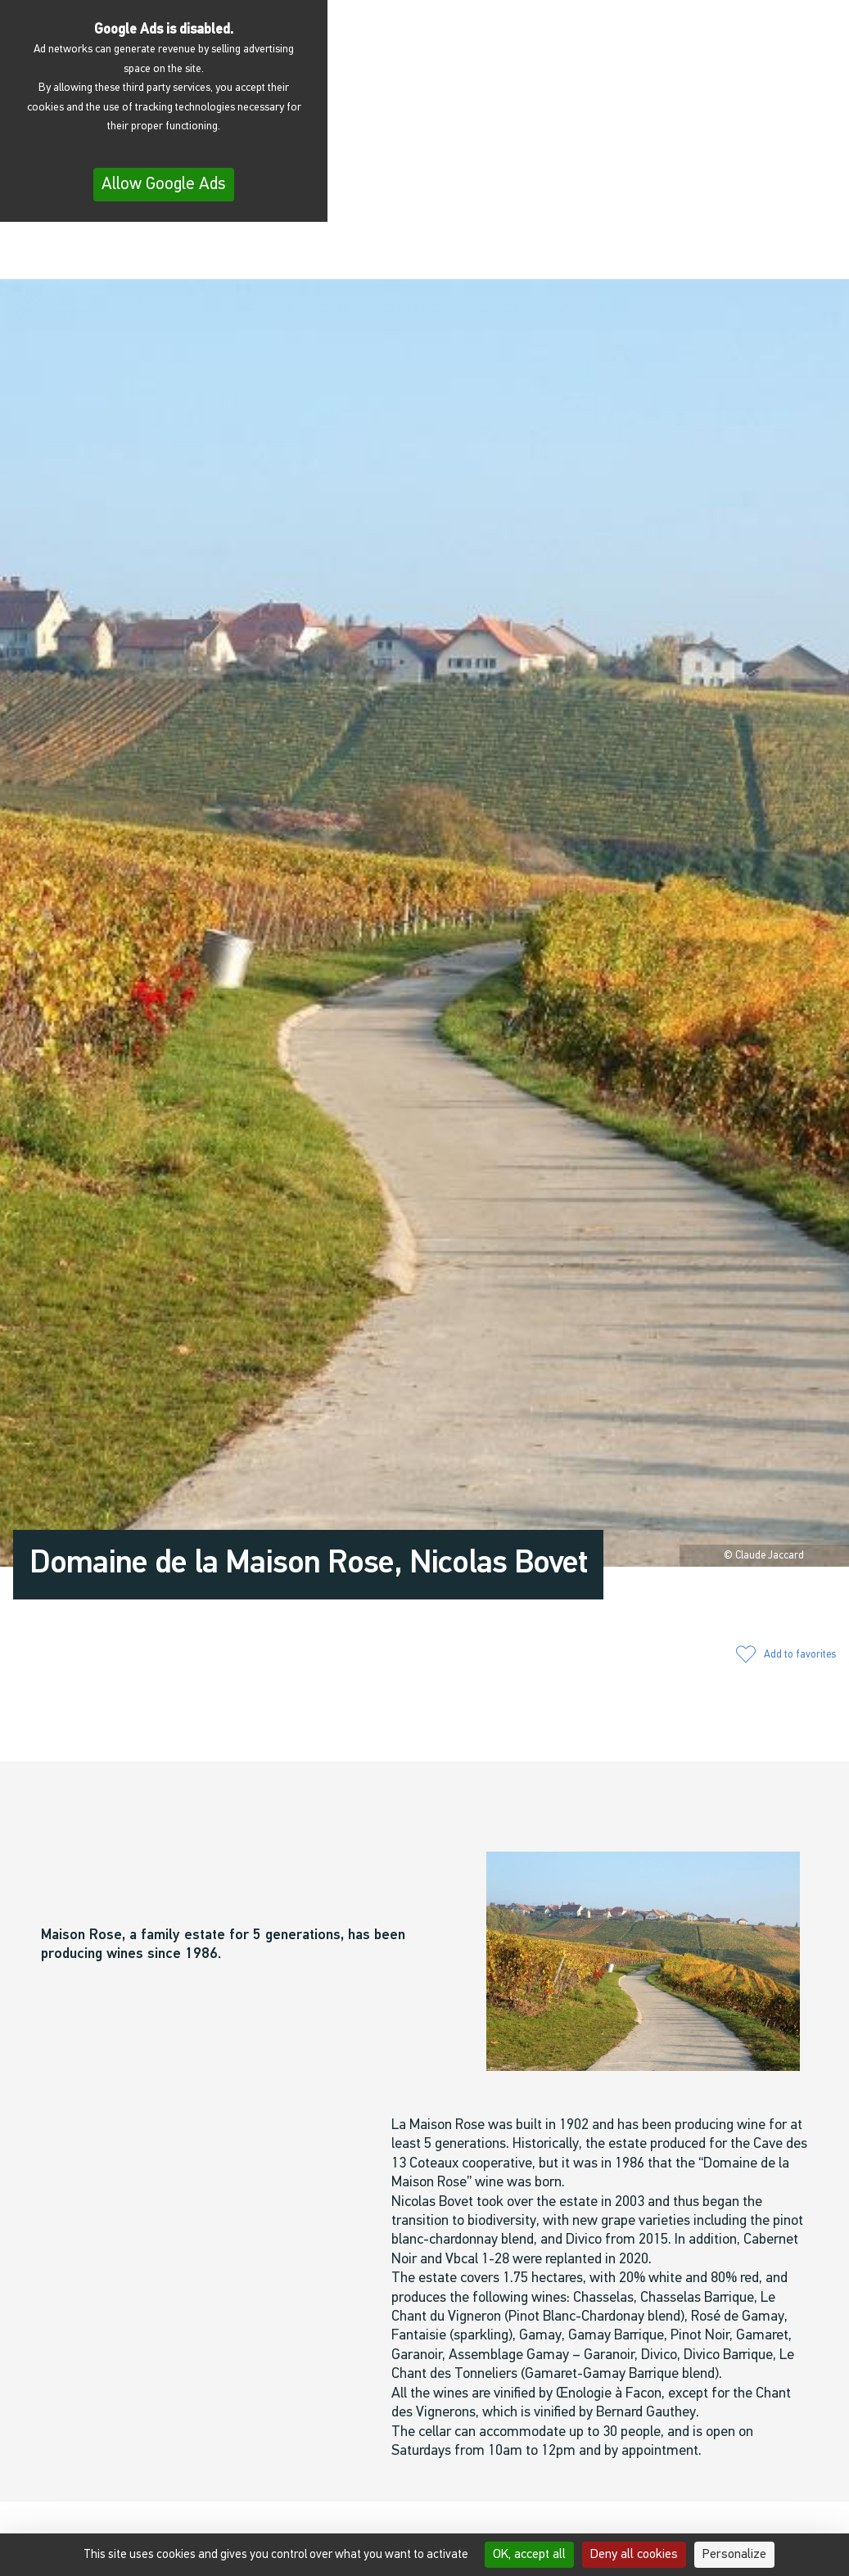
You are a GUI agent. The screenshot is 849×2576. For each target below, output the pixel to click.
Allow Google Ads (164, 184)
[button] (678, 254)
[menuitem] (808, 256)
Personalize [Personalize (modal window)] (734, 2554)
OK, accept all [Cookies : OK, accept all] (529, 2554)
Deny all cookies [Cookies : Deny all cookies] (634, 2554)
